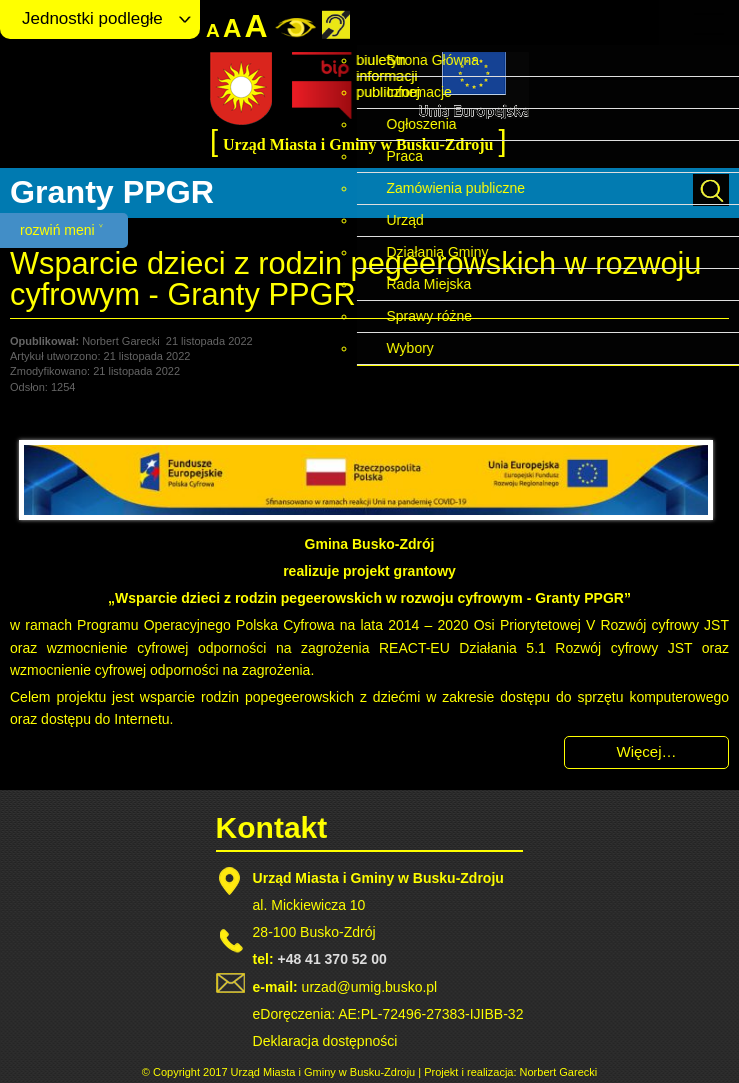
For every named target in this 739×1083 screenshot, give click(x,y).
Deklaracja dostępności (325, 1041)
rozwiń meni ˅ (61, 230)
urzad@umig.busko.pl (370, 987)
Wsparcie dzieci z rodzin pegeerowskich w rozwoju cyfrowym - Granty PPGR (356, 279)
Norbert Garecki (559, 1072)
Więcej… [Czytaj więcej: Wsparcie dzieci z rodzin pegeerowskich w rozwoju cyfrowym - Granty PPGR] (646, 751)
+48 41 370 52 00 (331, 959)
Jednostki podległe (92, 18)
